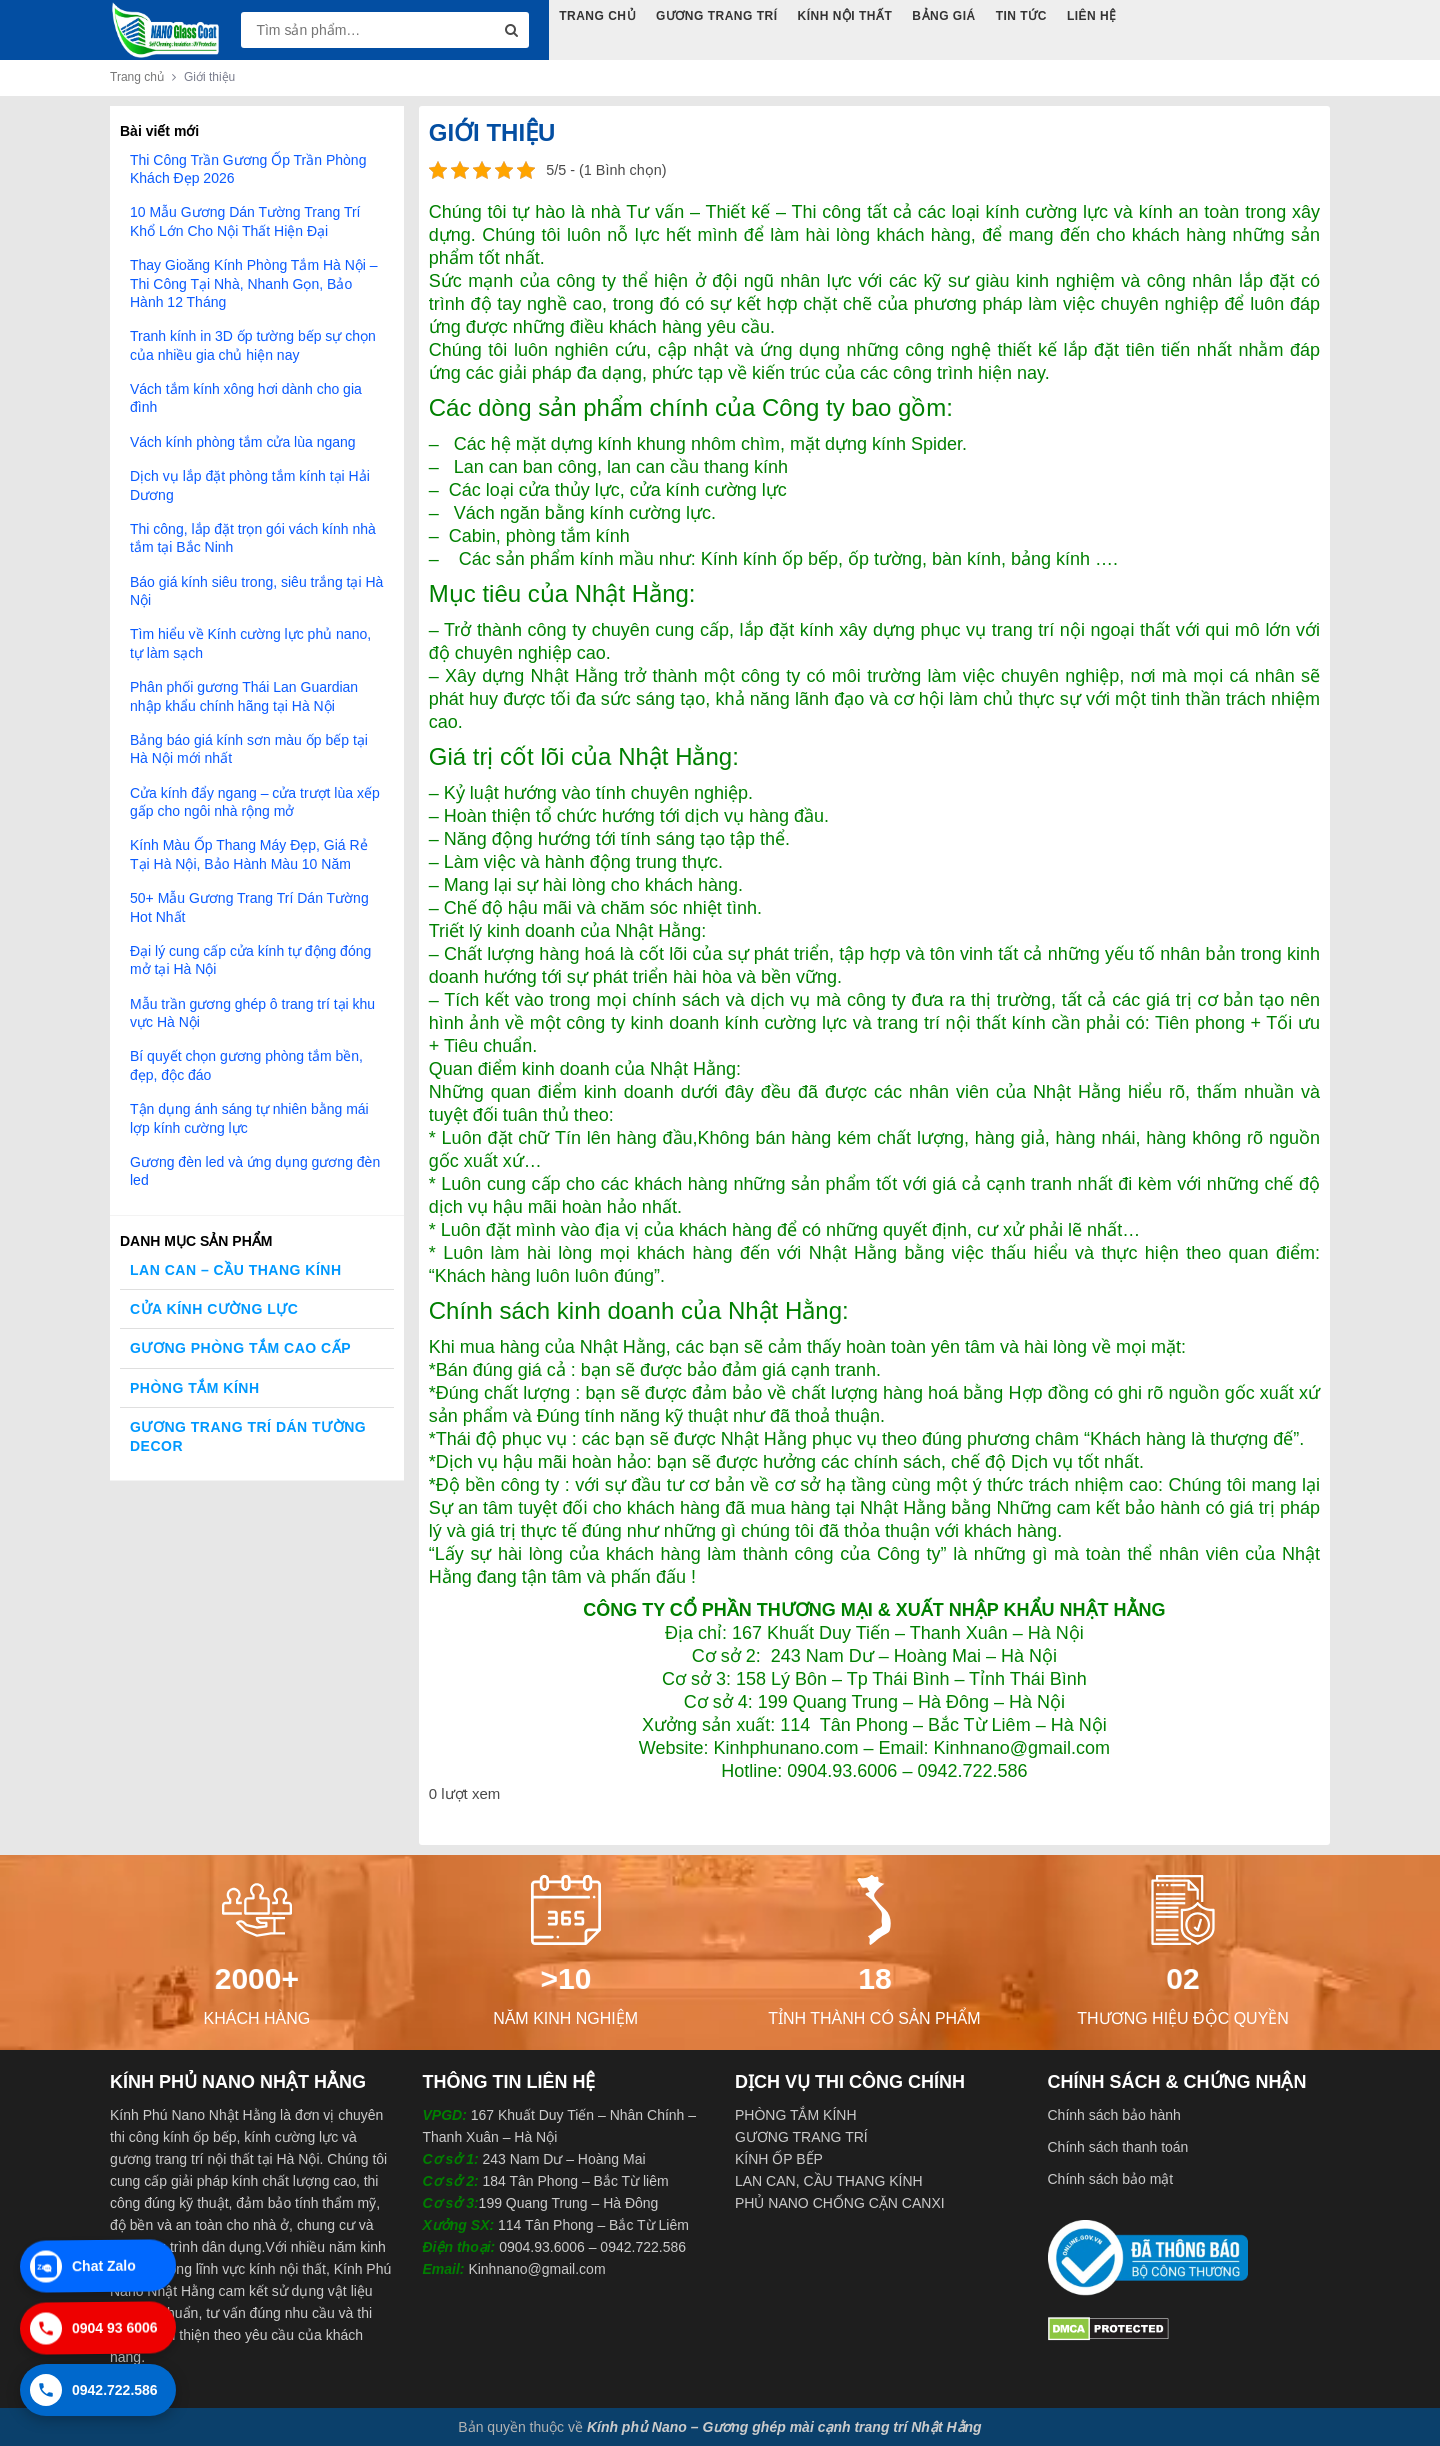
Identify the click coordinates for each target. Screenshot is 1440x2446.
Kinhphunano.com (785, 1748)
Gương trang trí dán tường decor (248, 1436)
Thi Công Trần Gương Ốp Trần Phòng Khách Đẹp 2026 (248, 169)
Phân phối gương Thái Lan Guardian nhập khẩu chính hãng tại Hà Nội (244, 696)
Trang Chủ (597, 16)
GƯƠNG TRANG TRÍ (801, 2137)
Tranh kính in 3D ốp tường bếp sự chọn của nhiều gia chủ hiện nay (253, 345)
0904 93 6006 (93, 2325)
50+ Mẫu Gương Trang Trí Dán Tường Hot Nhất (249, 907)
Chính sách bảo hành (1114, 2115)
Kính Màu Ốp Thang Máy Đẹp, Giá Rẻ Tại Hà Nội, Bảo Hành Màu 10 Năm (249, 854)
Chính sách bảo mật (1111, 2179)
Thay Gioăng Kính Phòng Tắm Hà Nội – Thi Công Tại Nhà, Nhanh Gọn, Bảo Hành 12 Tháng (254, 283)
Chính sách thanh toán (1118, 2147)
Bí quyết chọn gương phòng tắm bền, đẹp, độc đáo (246, 1065)
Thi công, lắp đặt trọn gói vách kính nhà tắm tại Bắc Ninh (253, 538)
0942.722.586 (93, 2393)
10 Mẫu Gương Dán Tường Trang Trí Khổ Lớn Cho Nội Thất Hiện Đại (245, 221)
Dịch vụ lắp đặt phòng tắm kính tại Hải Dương (250, 485)
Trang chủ (137, 77)
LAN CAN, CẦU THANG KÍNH (829, 2181)
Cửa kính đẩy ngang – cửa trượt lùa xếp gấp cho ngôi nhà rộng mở (255, 802)
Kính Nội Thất (845, 16)
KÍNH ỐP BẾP (779, 2159)
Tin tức (1021, 16)
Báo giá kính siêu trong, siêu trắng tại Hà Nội (256, 591)
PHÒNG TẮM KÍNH (796, 2115)
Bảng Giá (943, 16)
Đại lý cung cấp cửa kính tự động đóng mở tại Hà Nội (250, 960)
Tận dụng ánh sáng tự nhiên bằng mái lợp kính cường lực (249, 1118)
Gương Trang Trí (717, 16)
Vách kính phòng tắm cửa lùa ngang (243, 442)
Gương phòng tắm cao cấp (240, 1348)
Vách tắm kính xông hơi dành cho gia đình (246, 398)
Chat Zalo (82, 2263)
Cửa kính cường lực (214, 1309)
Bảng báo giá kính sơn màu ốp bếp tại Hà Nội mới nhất (249, 749)
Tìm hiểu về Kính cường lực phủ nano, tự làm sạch (250, 643)
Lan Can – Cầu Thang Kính (236, 1270)
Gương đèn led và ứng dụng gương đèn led (255, 1171)
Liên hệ (1094, 16)
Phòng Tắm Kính (195, 1388)
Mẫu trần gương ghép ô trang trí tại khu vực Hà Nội (252, 1013)
